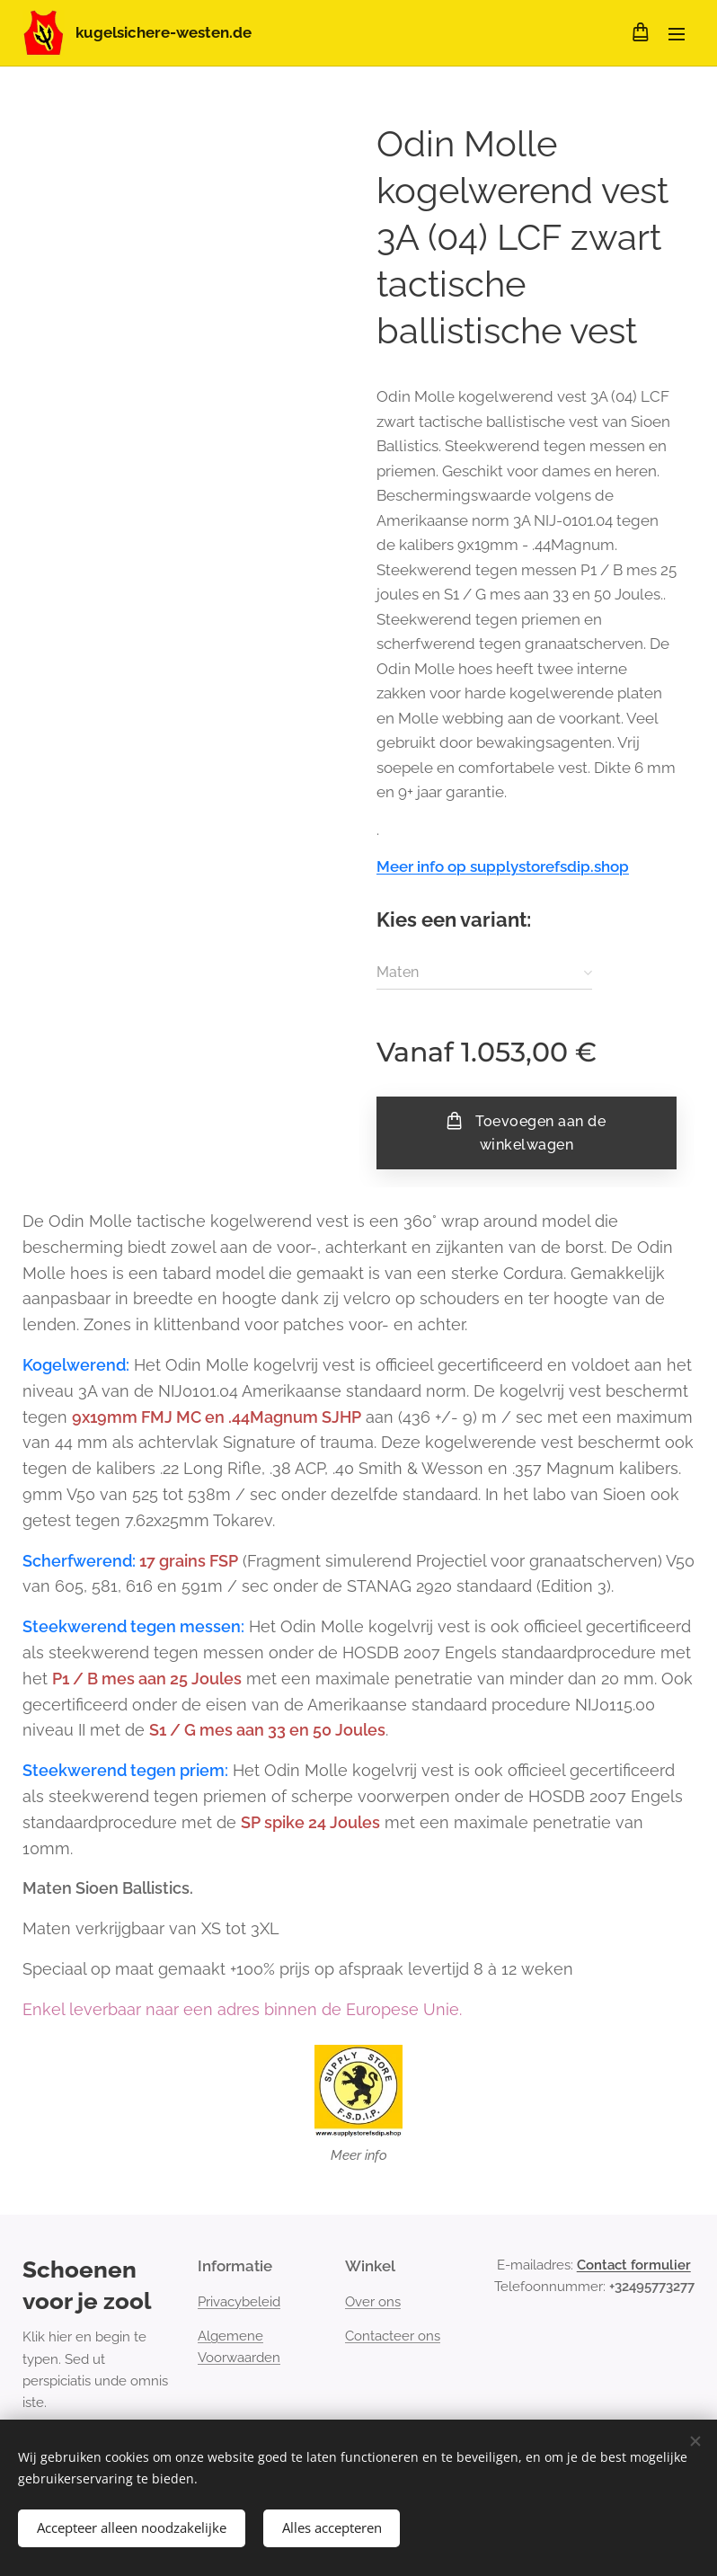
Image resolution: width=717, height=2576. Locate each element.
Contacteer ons (392, 2336)
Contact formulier (634, 2265)
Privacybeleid (239, 2302)
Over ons (373, 2302)
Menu (676, 34)
